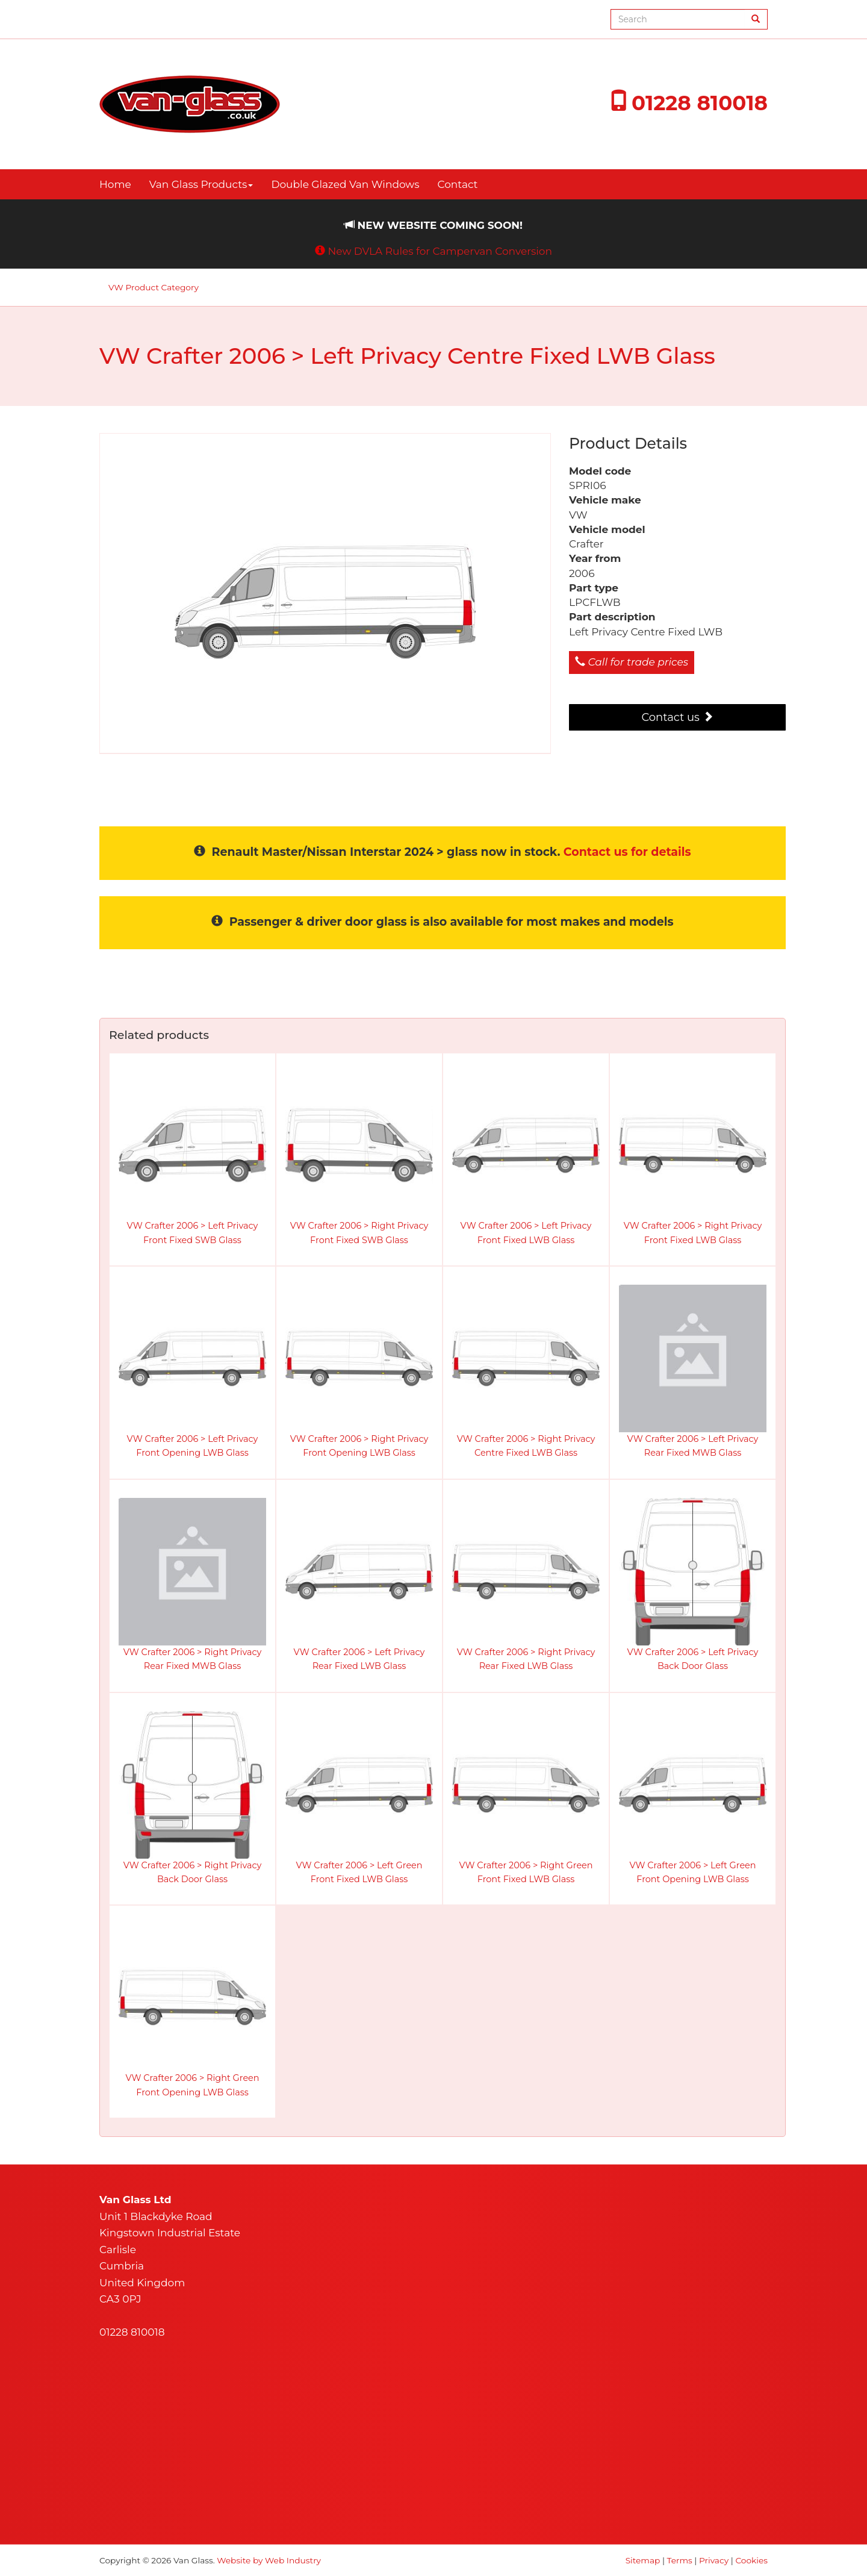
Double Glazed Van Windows (345, 184)
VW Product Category (153, 287)
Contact (458, 184)
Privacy (714, 2560)
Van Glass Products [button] (201, 184)
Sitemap (643, 2560)
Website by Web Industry (269, 2560)
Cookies (751, 2560)
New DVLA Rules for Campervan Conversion (440, 251)
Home (115, 184)
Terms (679, 2560)
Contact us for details (627, 852)
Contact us (677, 717)
